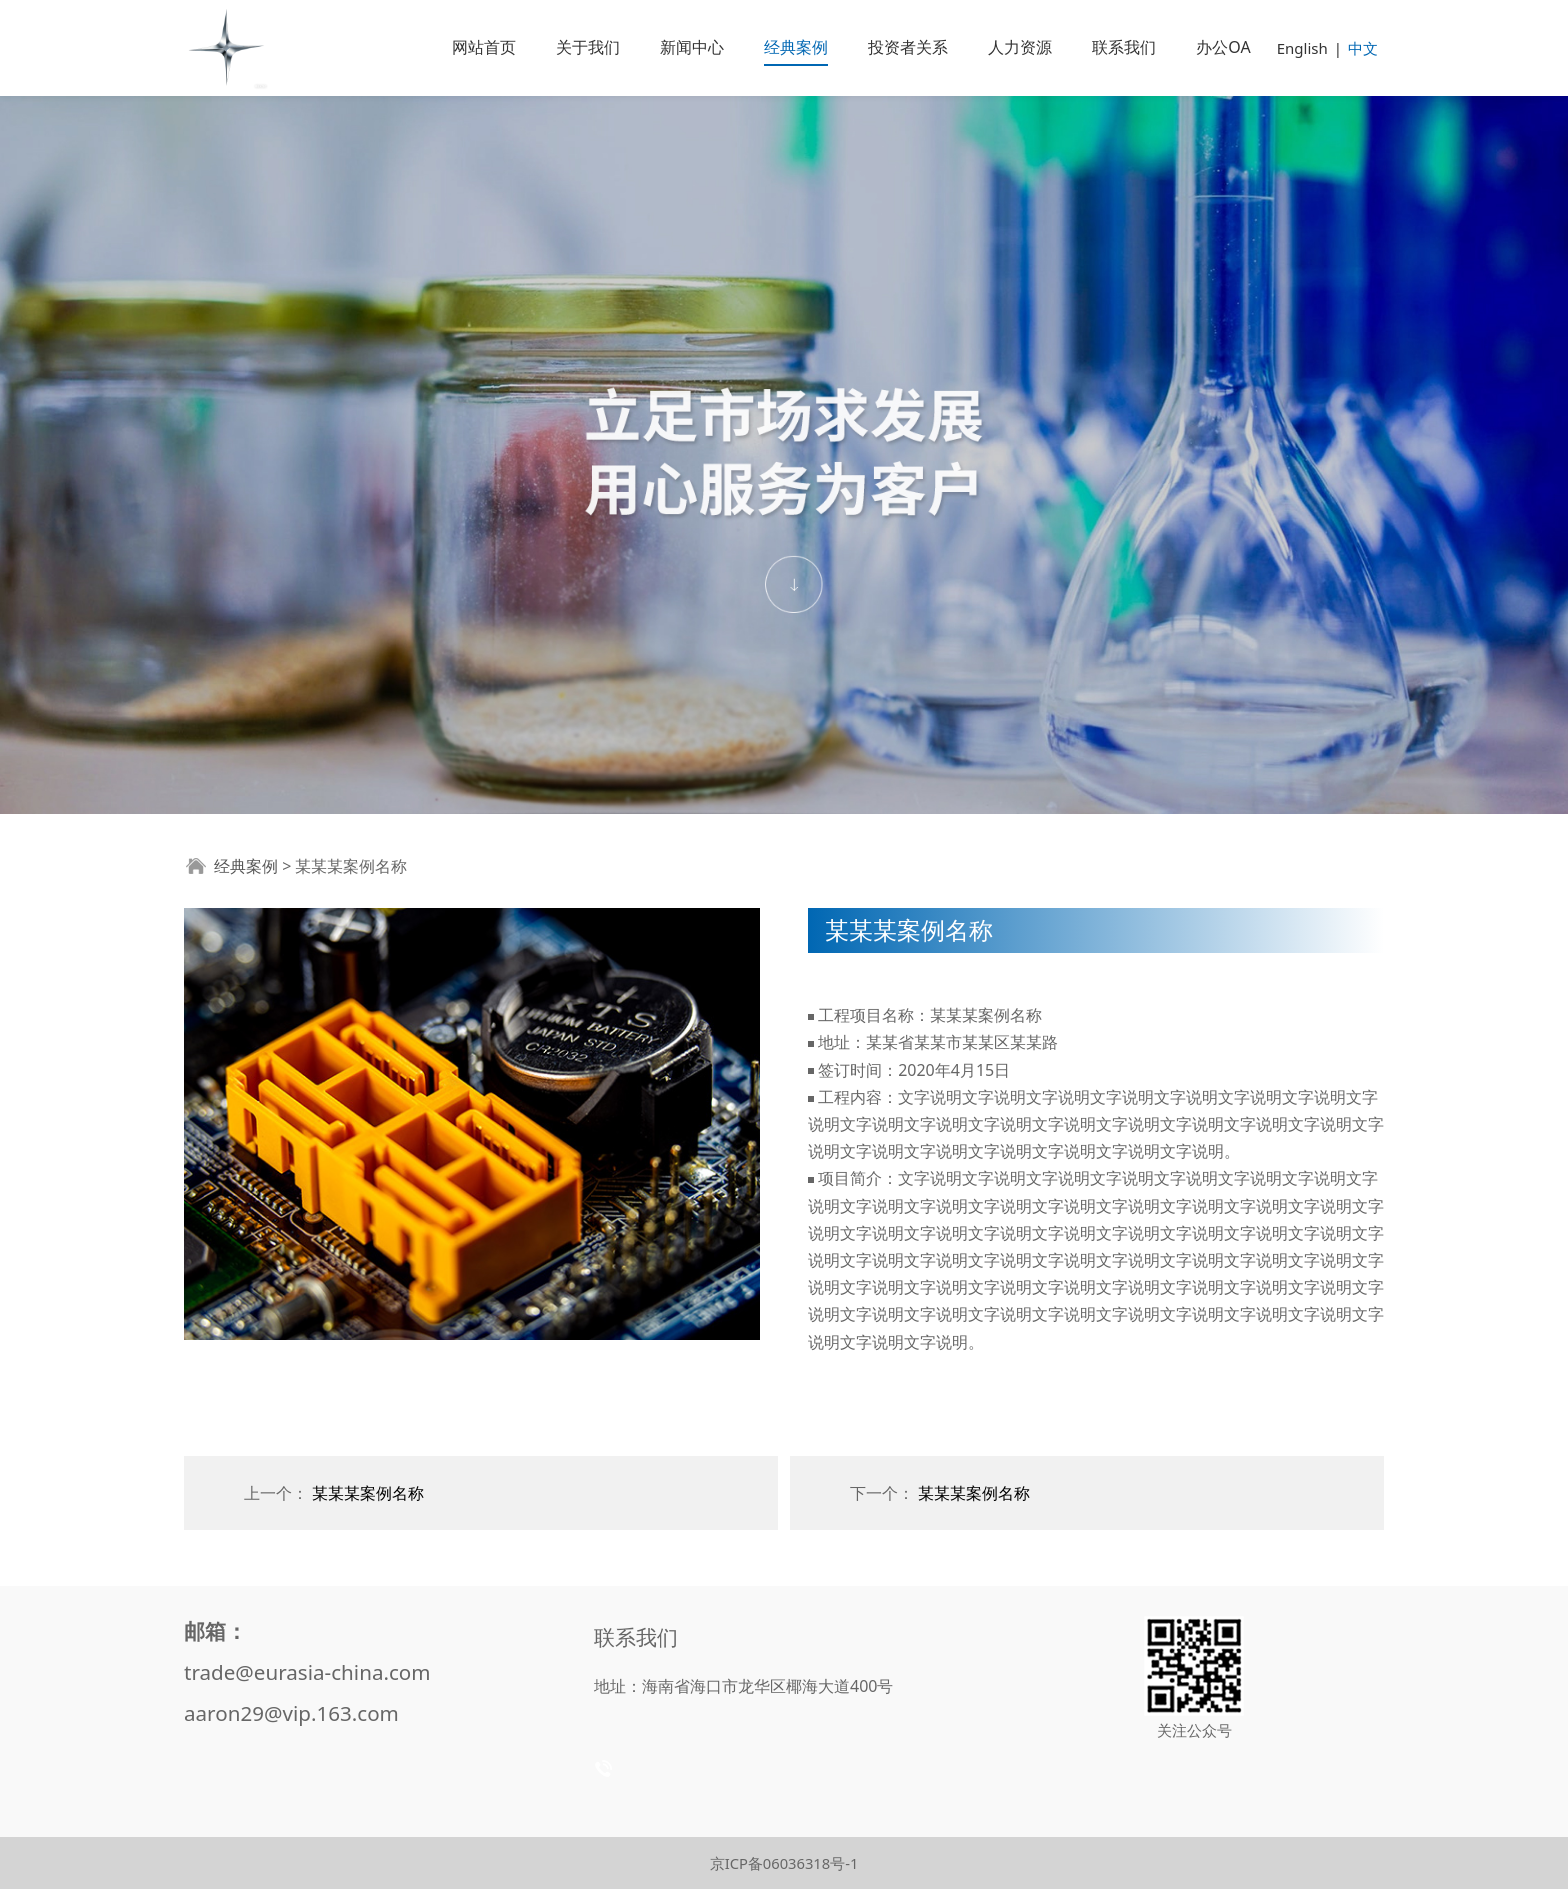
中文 (1363, 48)
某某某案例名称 (368, 1493)
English (1302, 48)
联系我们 (1124, 47)
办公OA (1223, 47)
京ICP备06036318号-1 (784, 1863)
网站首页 (484, 47)
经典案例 (796, 47)
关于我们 (588, 47)
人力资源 (1020, 47)
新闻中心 (692, 47)
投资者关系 (908, 47)
